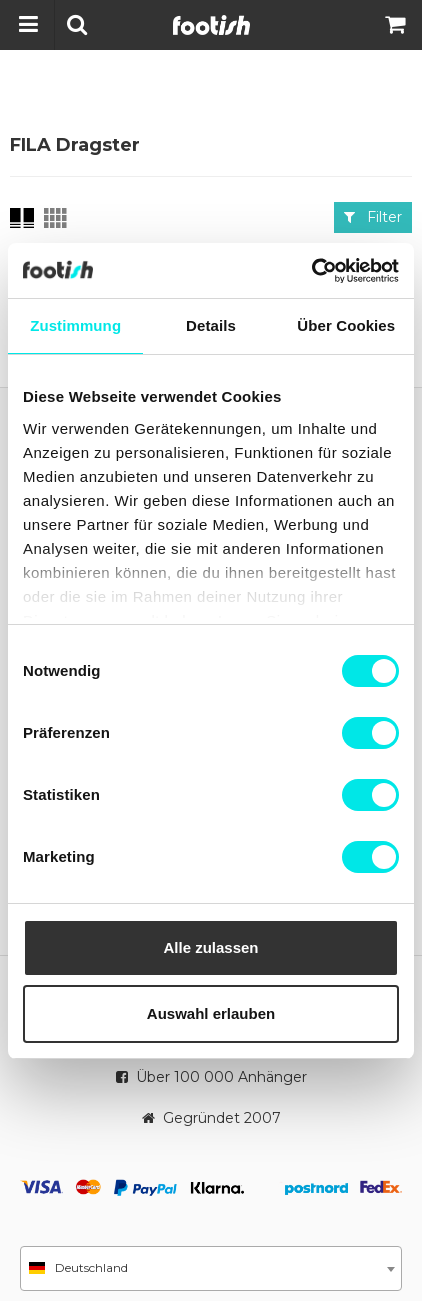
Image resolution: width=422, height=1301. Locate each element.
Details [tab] (211, 325)
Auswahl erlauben (211, 1013)
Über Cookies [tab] (346, 325)
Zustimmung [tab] (75, 325)
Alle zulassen (210, 947)
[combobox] (211, 1268)
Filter (373, 217)
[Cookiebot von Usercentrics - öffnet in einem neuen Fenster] (311, 271)
